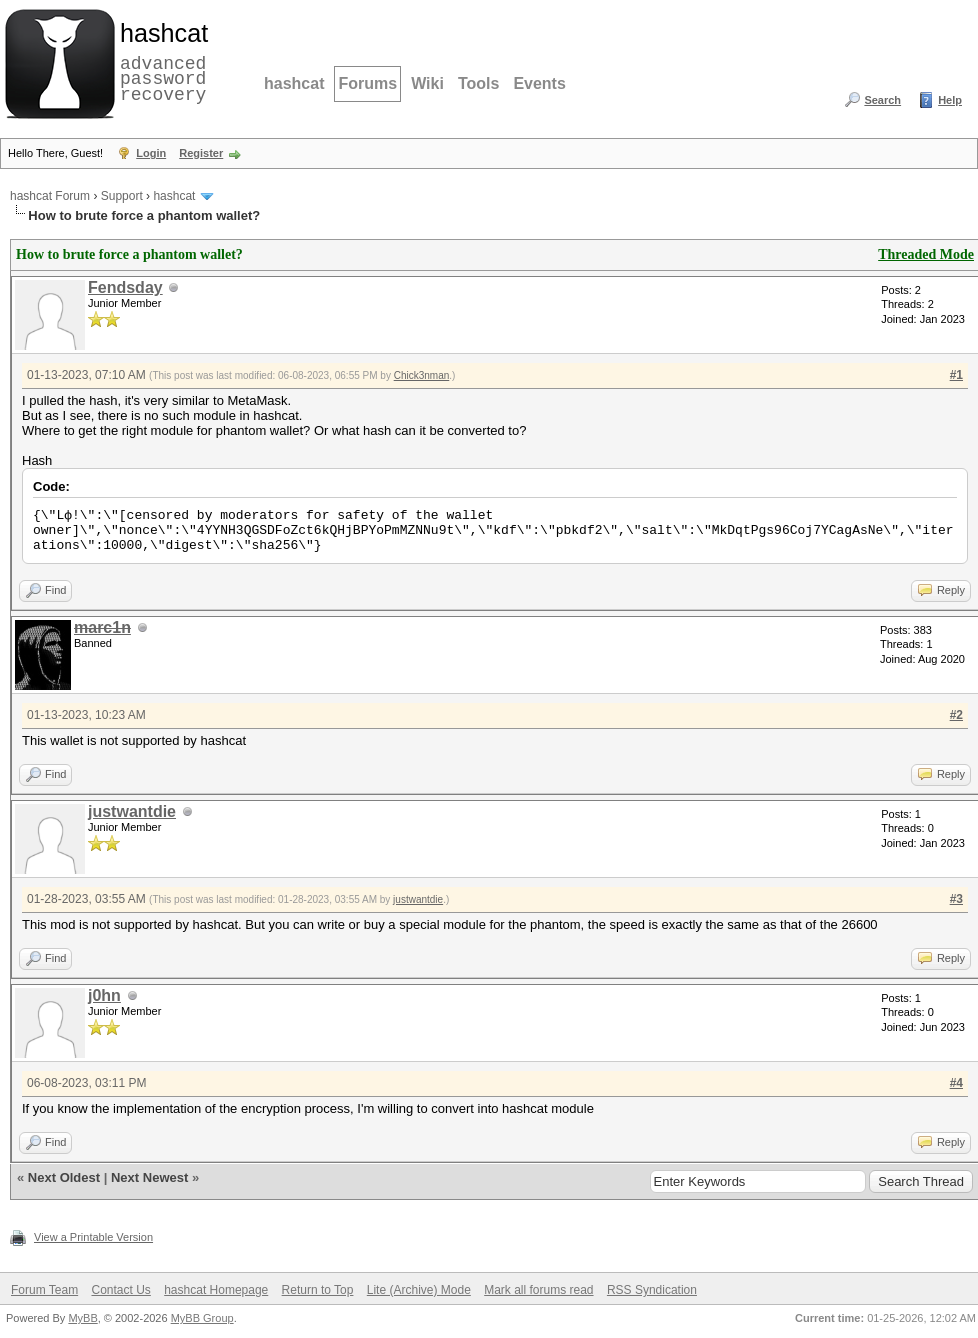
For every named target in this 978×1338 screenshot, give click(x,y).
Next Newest (149, 1177)
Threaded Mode (926, 254)
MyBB (82, 1318)
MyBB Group (202, 1318)
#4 (956, 1083)
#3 (956, 899)
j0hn (104, 995)
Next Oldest (64, 1177)
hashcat (294, 83)
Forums (367, 83)
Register (201, 153)
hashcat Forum (50, 196)
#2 (956, 715)
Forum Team (44, 1290)
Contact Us (120, 1290)
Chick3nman (422, 375)
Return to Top (318, 1290)
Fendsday (125, 287)
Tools (478, 83)
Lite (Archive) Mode (419, 1290)
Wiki (427, 83)
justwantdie (132, 811)
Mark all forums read (538, 1290)
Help (950, 100)
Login (151, 153)
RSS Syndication (652, 1290)
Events (539, 83)
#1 (956, 375)
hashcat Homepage (216, 1290)
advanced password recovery (160, 61)
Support (122, 196)
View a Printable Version (93, 1237)
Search (882, 100)
